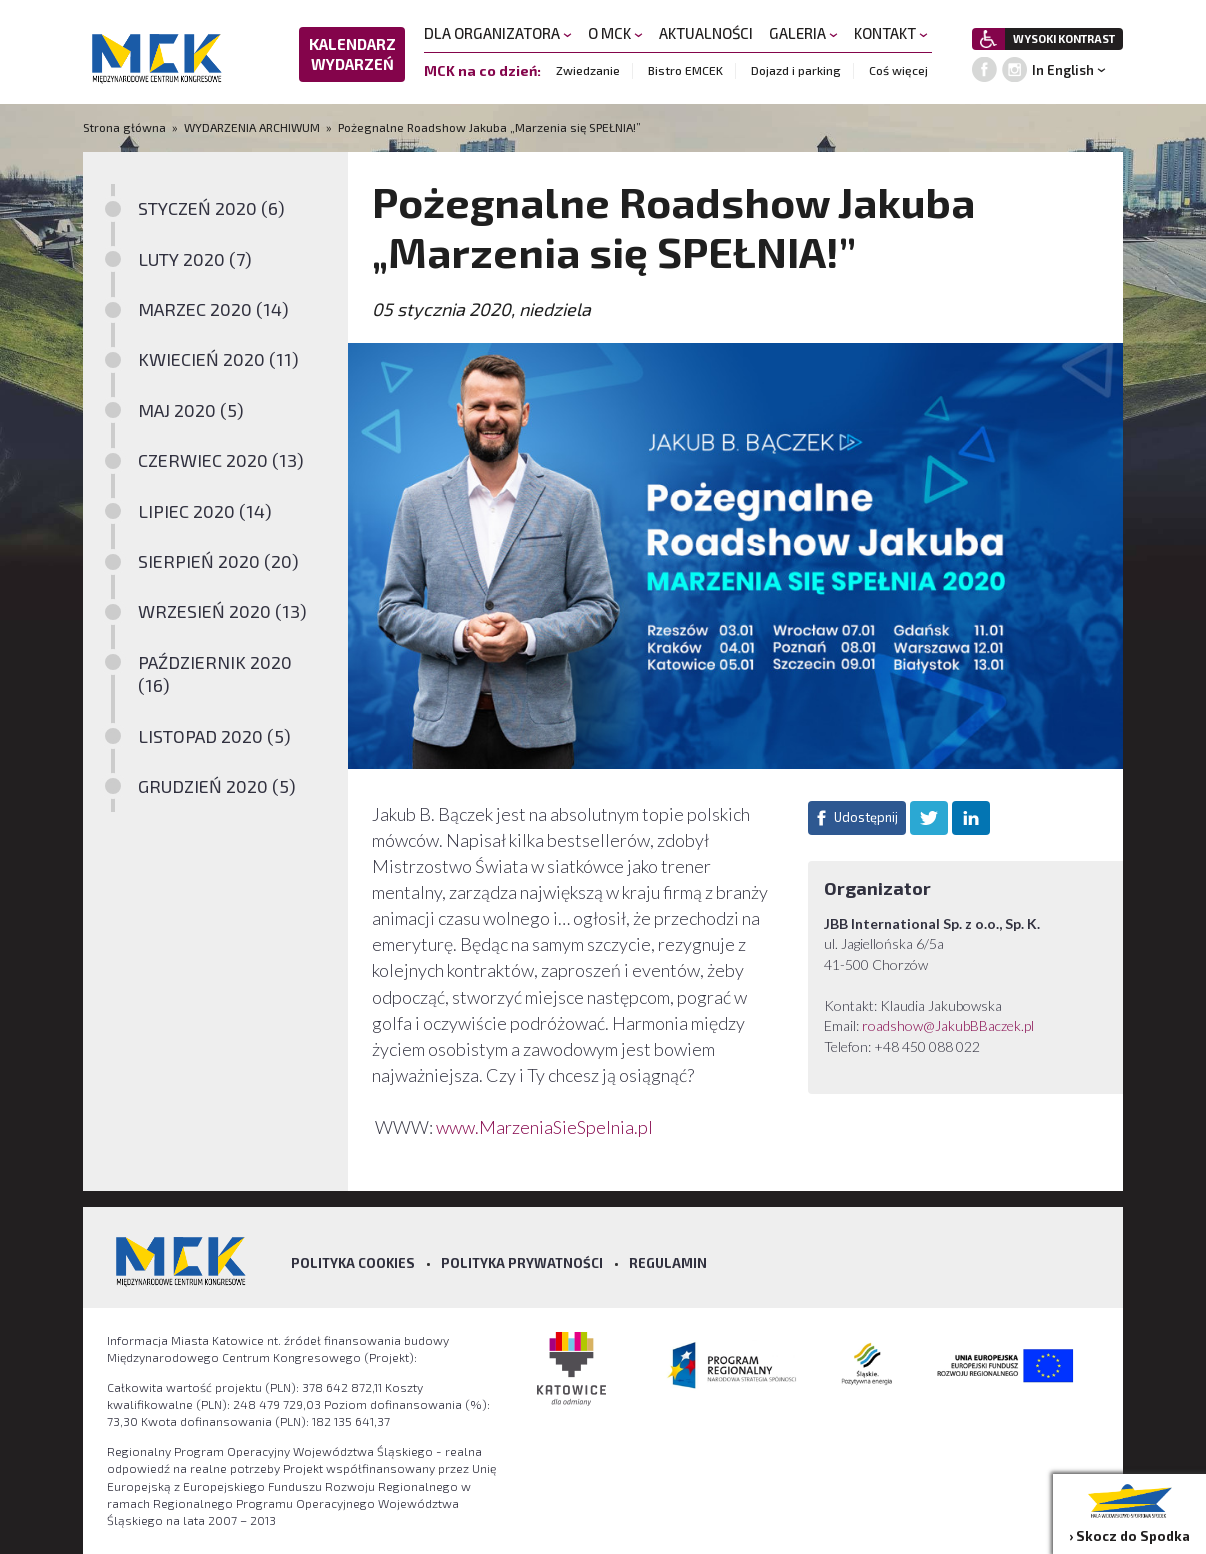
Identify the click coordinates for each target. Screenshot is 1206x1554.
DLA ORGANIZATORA (498, 33)
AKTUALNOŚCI (706, 33)
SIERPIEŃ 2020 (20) (218, 561)
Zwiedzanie (588, 70)
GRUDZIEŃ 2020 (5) (217, 786)
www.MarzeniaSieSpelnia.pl (546, 1127)
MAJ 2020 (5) (191, 410)
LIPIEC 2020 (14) (205, 511)
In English (1063, 70)
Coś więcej (898, 70)
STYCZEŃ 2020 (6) (211, 208)
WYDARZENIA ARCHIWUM (252, 127)
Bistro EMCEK (685, 70)
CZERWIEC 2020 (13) (221, 460)
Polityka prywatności (522, 1263)
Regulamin (668, 1263)
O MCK (615, 33)
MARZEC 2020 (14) (213, 309)
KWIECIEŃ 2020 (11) (218, 359)
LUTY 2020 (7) (195, 259)
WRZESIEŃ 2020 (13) (222, 611)
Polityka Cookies (353, 1263)
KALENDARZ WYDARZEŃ (352, 54)
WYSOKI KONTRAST (1064, 38)
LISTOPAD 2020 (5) (214, 736)
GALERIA (803, 33)
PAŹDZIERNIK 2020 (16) (215, 673)
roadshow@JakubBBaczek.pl (948, 1025)
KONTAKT (891, 33)
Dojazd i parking (796, 70)
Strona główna (126, 127)
